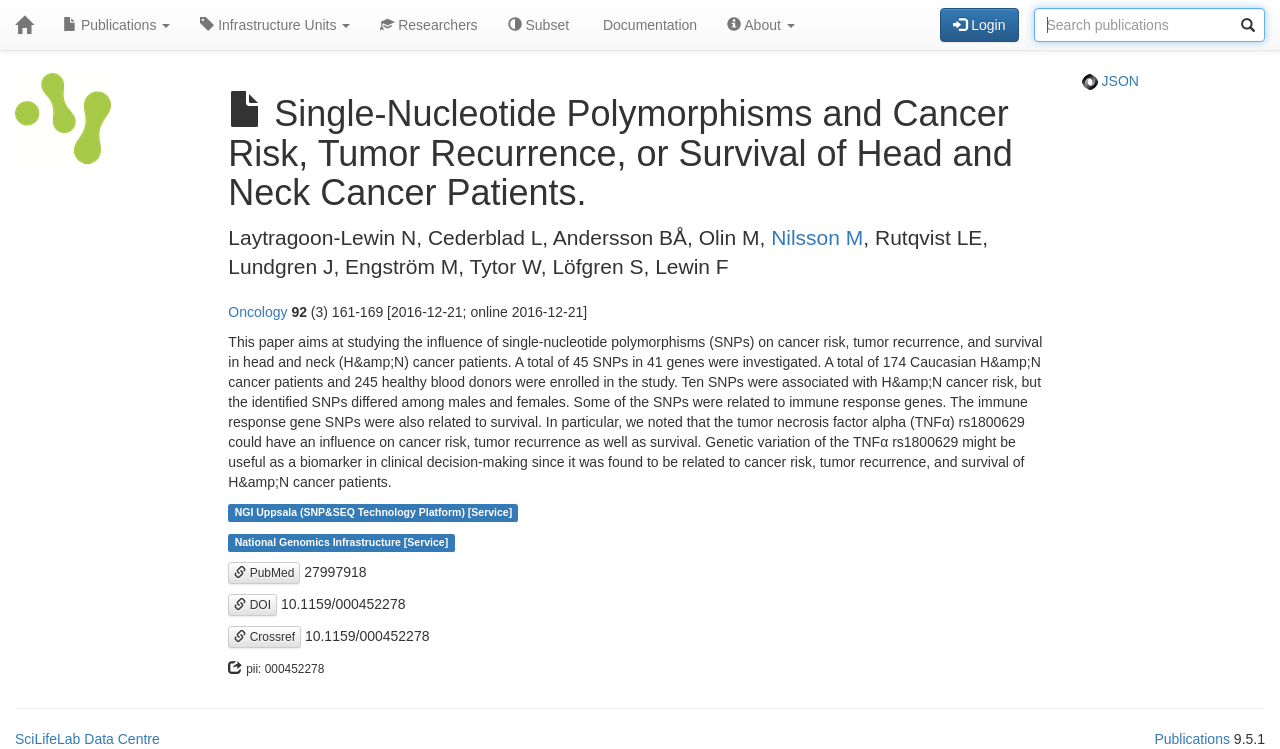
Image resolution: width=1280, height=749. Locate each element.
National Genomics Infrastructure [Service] (342, 543)
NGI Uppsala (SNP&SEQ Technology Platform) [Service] (374, 513)
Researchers (428, 25)
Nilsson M (817, 237)
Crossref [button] (264, 637)
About (761, 25)
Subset (538, 25)
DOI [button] (252, 605)
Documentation (648, 25)
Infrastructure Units (275, 25)
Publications (116, 25)
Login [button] (979, 25)
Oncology (257, 312)
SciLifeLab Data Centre (87, 739)
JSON (1110, 81)
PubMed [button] (264, 573)
